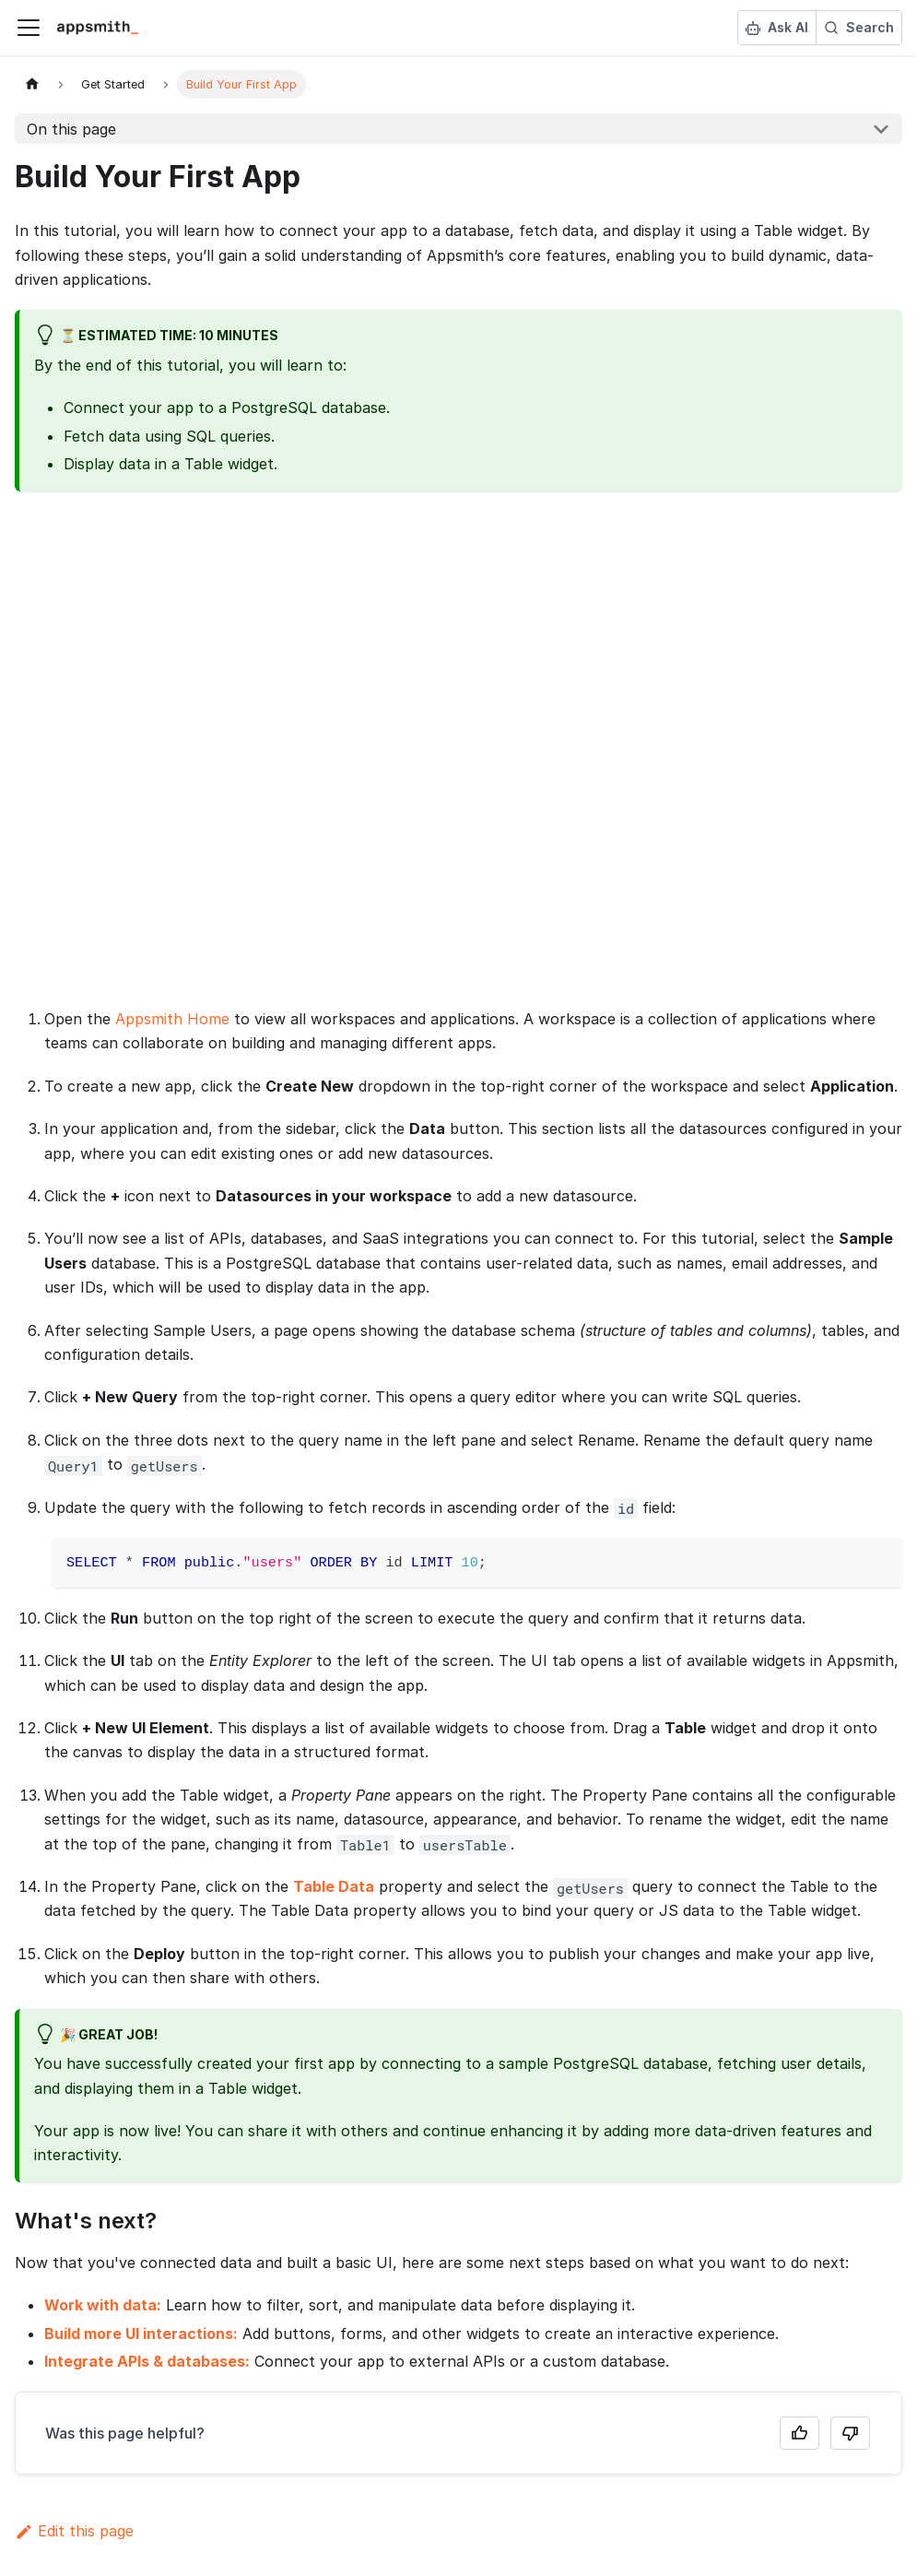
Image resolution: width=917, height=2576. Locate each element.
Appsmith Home (172, 1019)
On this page (71, 129)
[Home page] (32, 84)
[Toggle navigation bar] (28, 27)
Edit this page (74, 2531)
